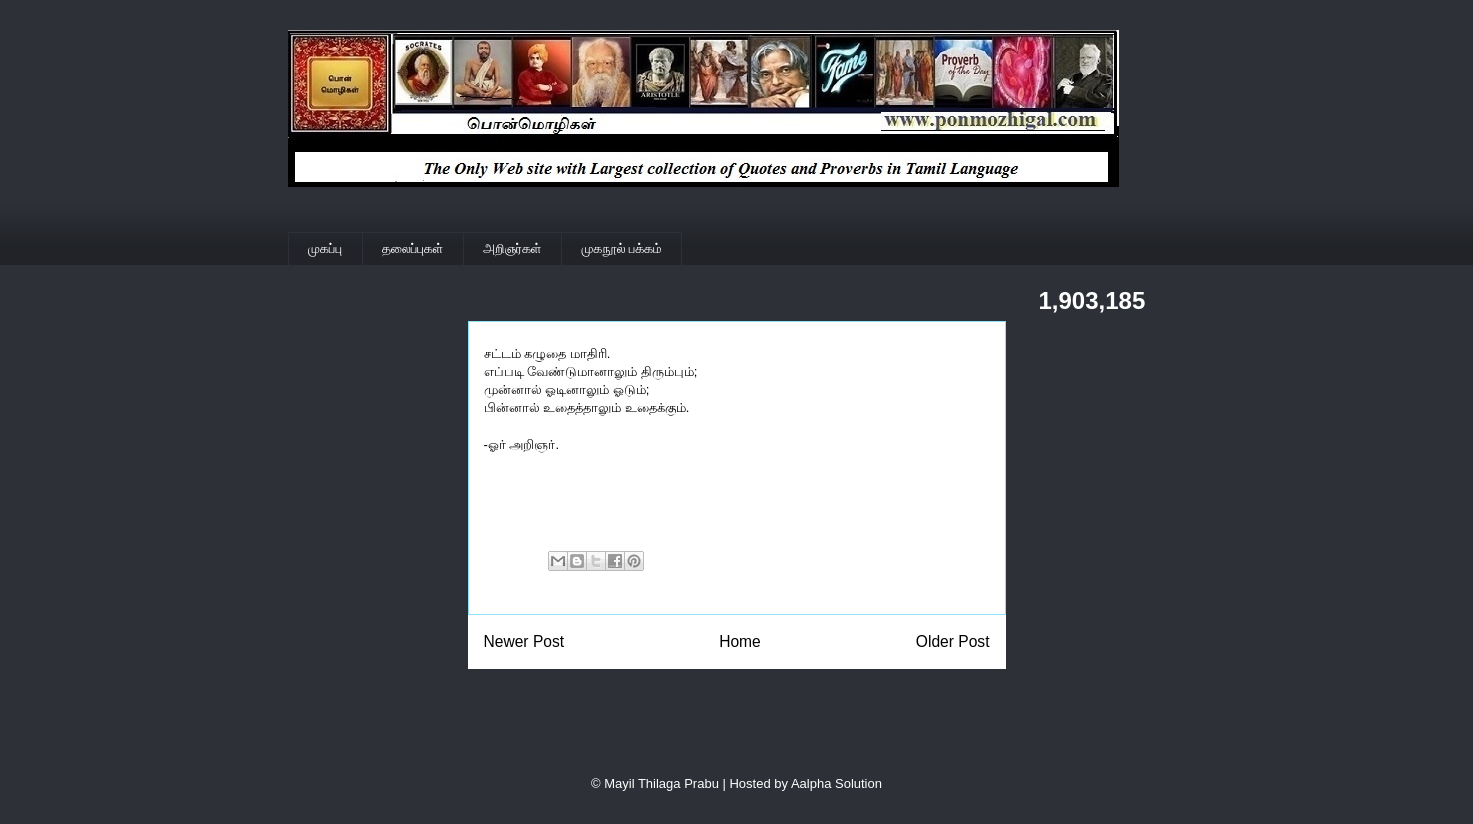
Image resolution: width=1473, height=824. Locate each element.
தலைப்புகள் (412, 248)
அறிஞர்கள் (512, 248)
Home (740, 641)
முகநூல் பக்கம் (622, 248)
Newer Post (524, 641)
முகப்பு (325, 248)
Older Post (953, 641)
